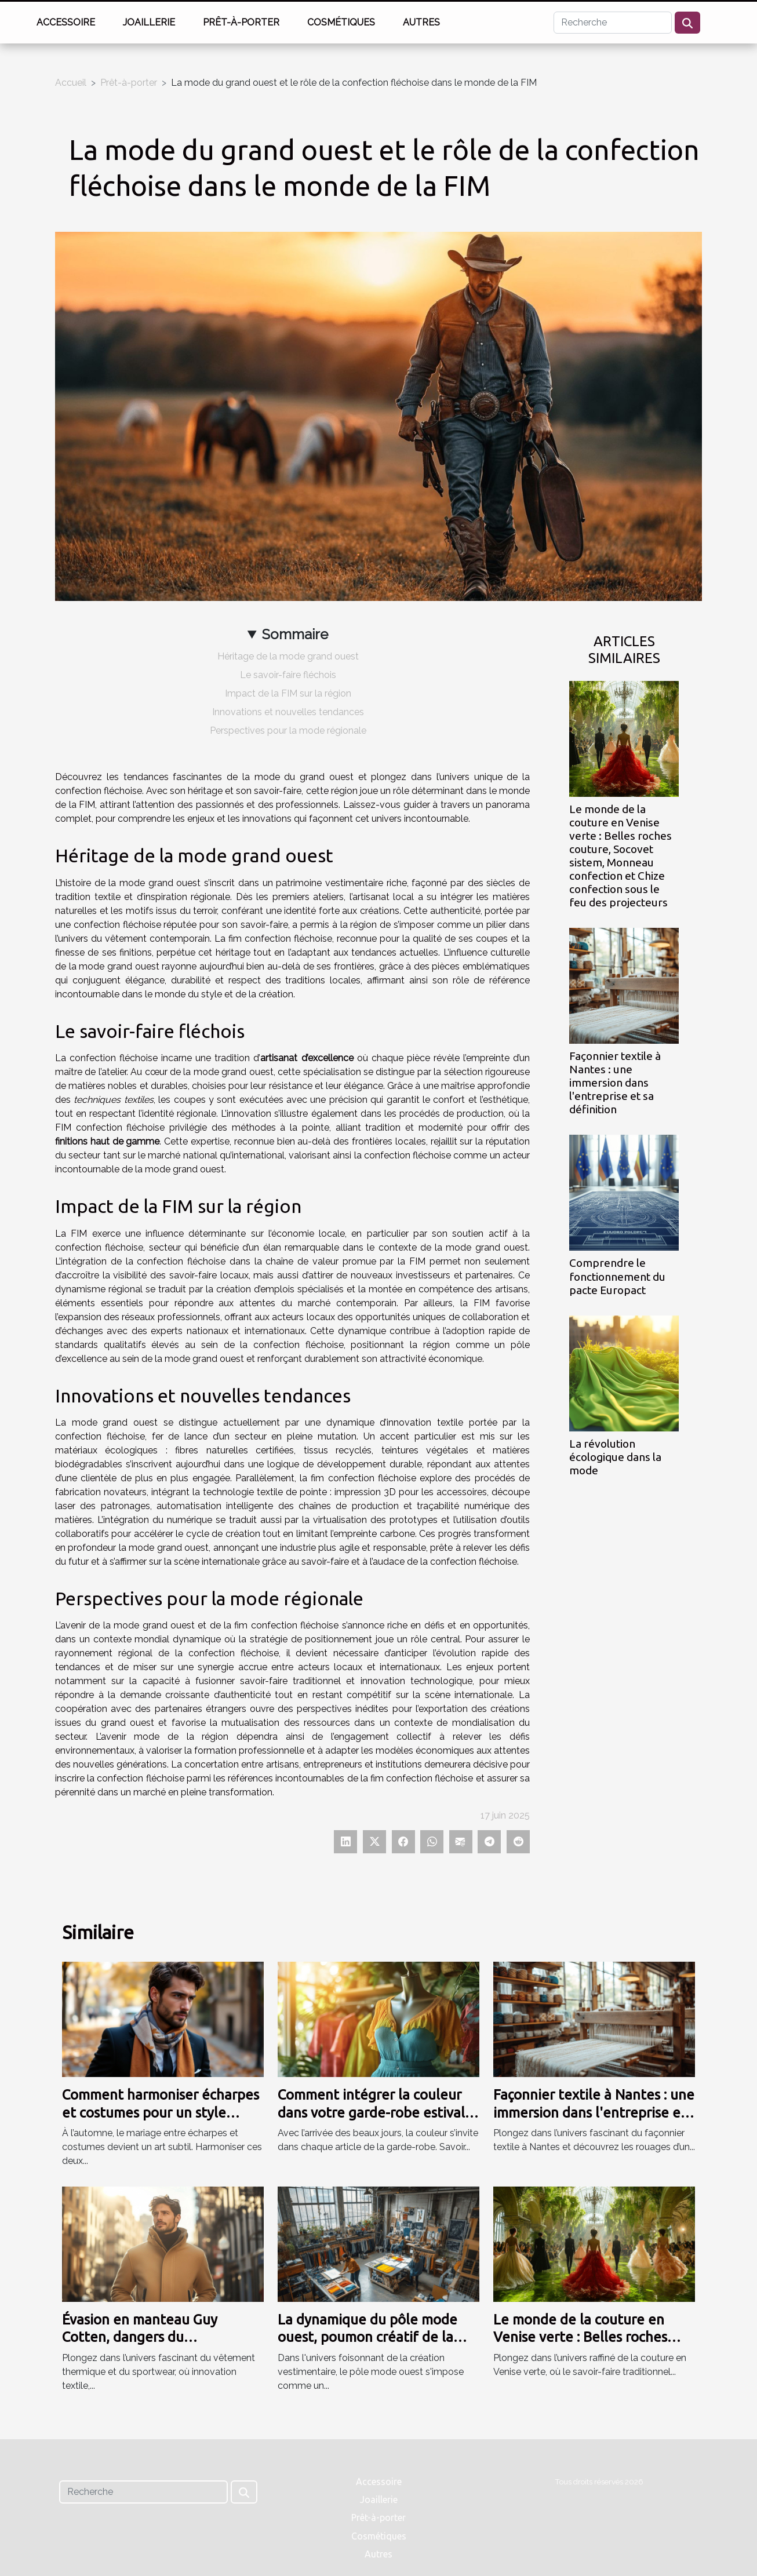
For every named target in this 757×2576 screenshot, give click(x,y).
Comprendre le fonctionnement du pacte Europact (617, 1276)
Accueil (70, 82)
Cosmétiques (341, 22)
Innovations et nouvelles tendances (288, 711)
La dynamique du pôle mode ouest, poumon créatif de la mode (367, 2337)
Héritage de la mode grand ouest (288, 656)
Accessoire (66, 22)
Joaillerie (149, 22)
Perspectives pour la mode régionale (288, 730)
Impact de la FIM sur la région (288, 693)
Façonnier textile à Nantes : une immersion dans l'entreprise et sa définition (615, 1083)
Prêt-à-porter (241, 22)
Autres (421, 22)
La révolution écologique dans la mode (615, 1457)
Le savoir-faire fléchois (288, 674)
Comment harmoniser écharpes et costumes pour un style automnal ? (160, 2112)
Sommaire (295, 634)
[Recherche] (613, 23)
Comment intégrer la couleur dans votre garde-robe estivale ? (375, 2112)
